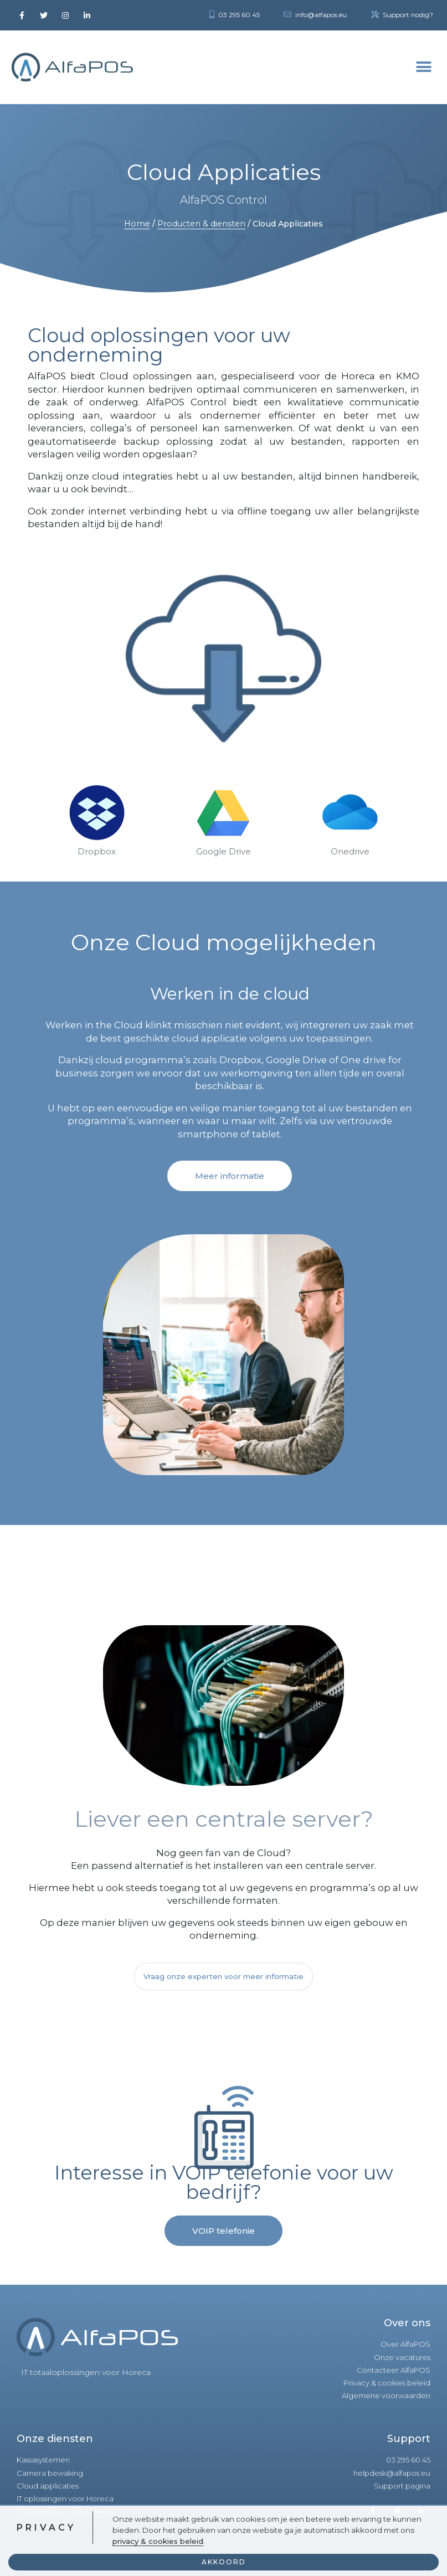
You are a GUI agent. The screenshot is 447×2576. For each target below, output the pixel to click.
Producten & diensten (201, 224)
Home (137, 224)
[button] (229, 1176)
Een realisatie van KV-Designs (377, 2556)
